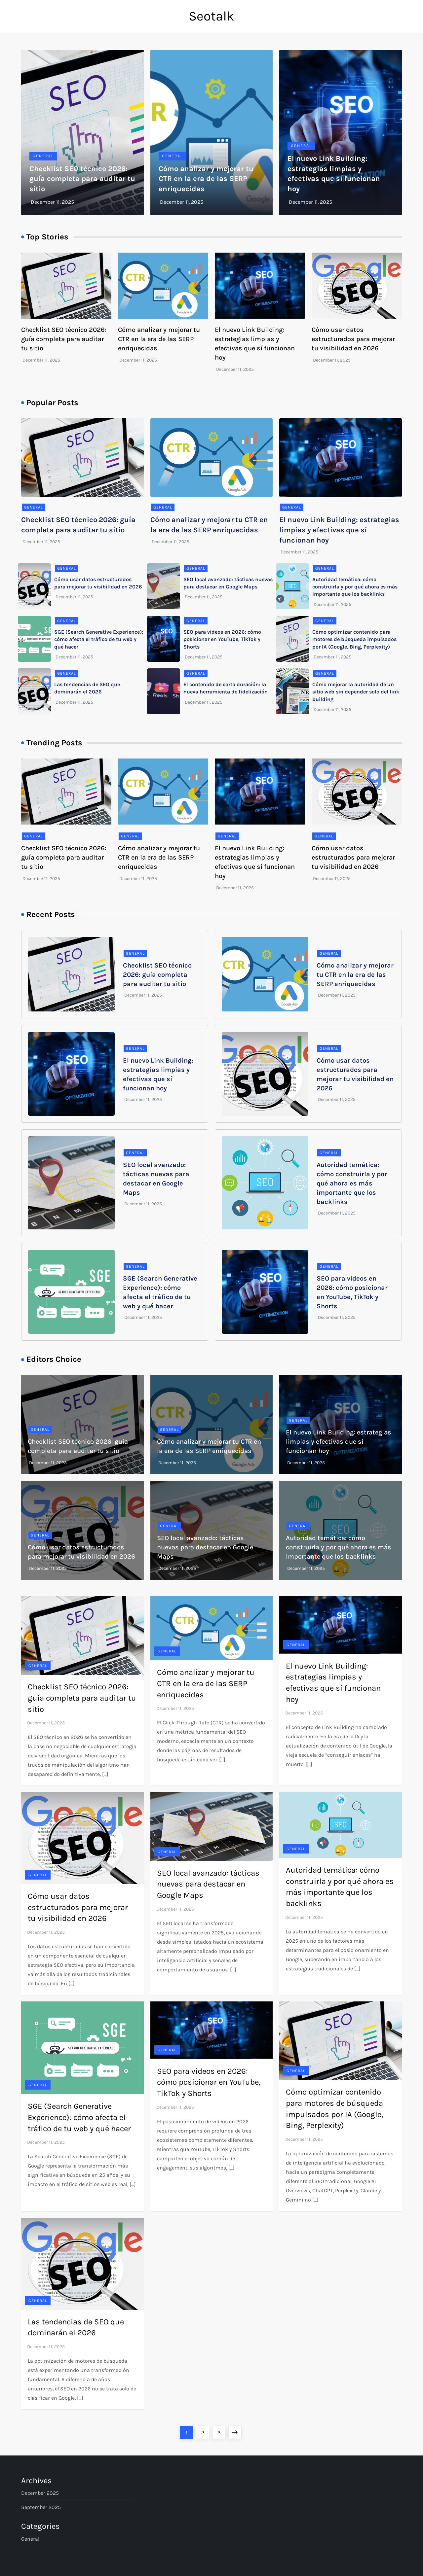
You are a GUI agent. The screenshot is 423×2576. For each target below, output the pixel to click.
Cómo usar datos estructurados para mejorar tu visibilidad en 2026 (353, 339)
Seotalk (211, 16)
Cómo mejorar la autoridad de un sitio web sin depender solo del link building (355, 691)
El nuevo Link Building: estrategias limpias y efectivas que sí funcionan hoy (339, 530)
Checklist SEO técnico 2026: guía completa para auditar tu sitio (82, 179)
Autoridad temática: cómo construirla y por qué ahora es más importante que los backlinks (355, 586)
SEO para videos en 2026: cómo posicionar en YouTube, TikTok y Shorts (222, 639)
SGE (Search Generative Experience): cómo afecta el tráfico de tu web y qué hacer (98, 639)
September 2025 (41, 2507)
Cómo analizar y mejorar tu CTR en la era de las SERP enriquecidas (206, 179)
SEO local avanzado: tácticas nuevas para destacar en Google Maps (205, 1547)
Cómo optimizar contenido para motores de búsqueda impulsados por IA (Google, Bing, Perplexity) (354, 639)
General (43, 156)
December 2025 (40, 2493)
